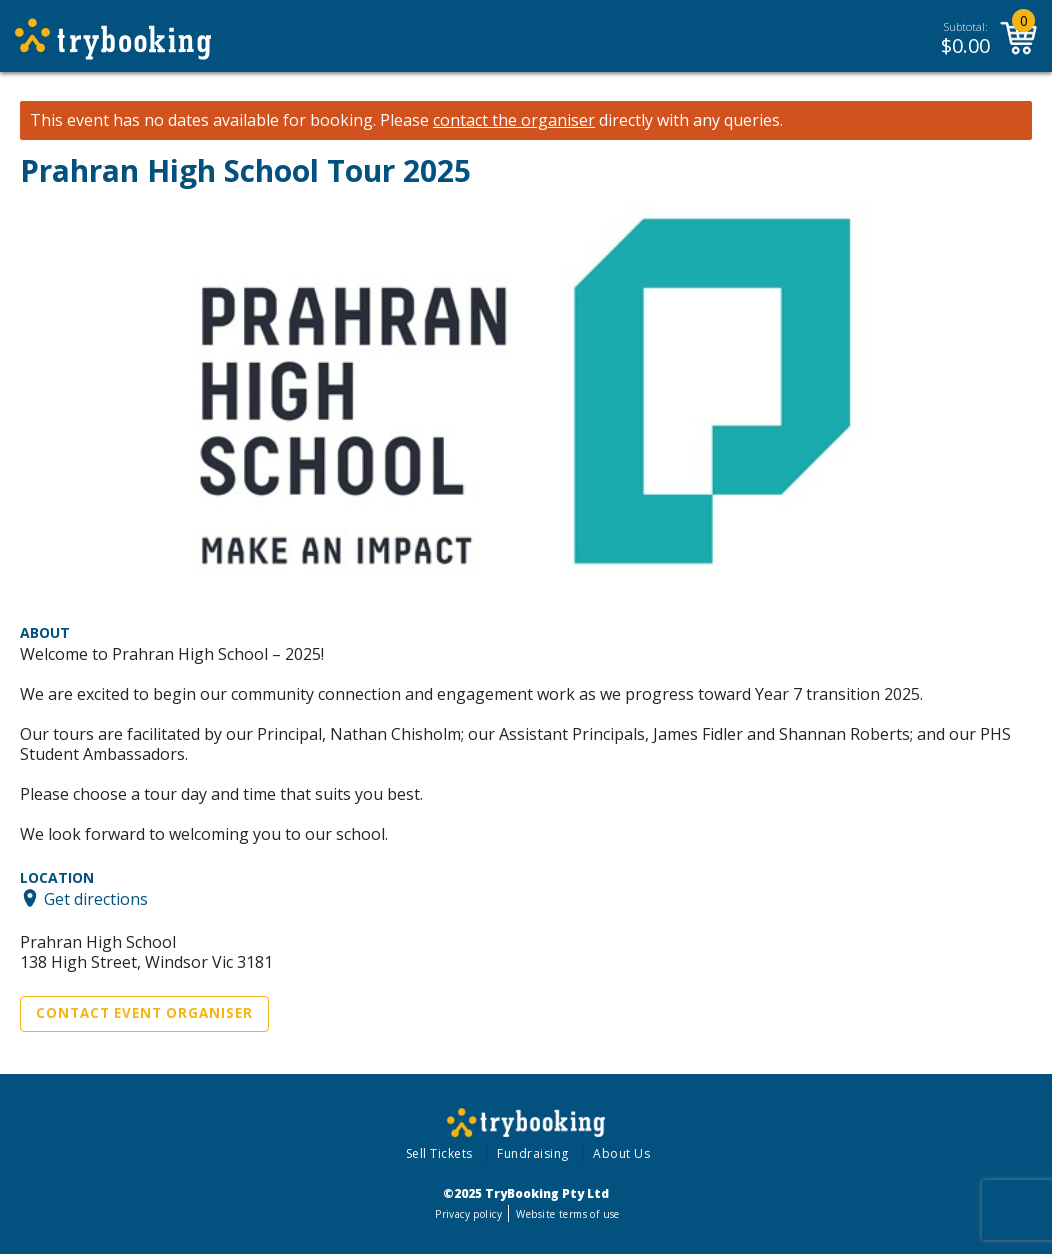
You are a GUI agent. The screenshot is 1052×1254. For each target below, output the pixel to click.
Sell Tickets (439, 1153)
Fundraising (533, 1153)
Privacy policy (468, 1214)
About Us (621, 1153)
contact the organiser (514, 120)
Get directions (96, 898)
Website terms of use (567, 1214)
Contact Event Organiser (144, 1013)
